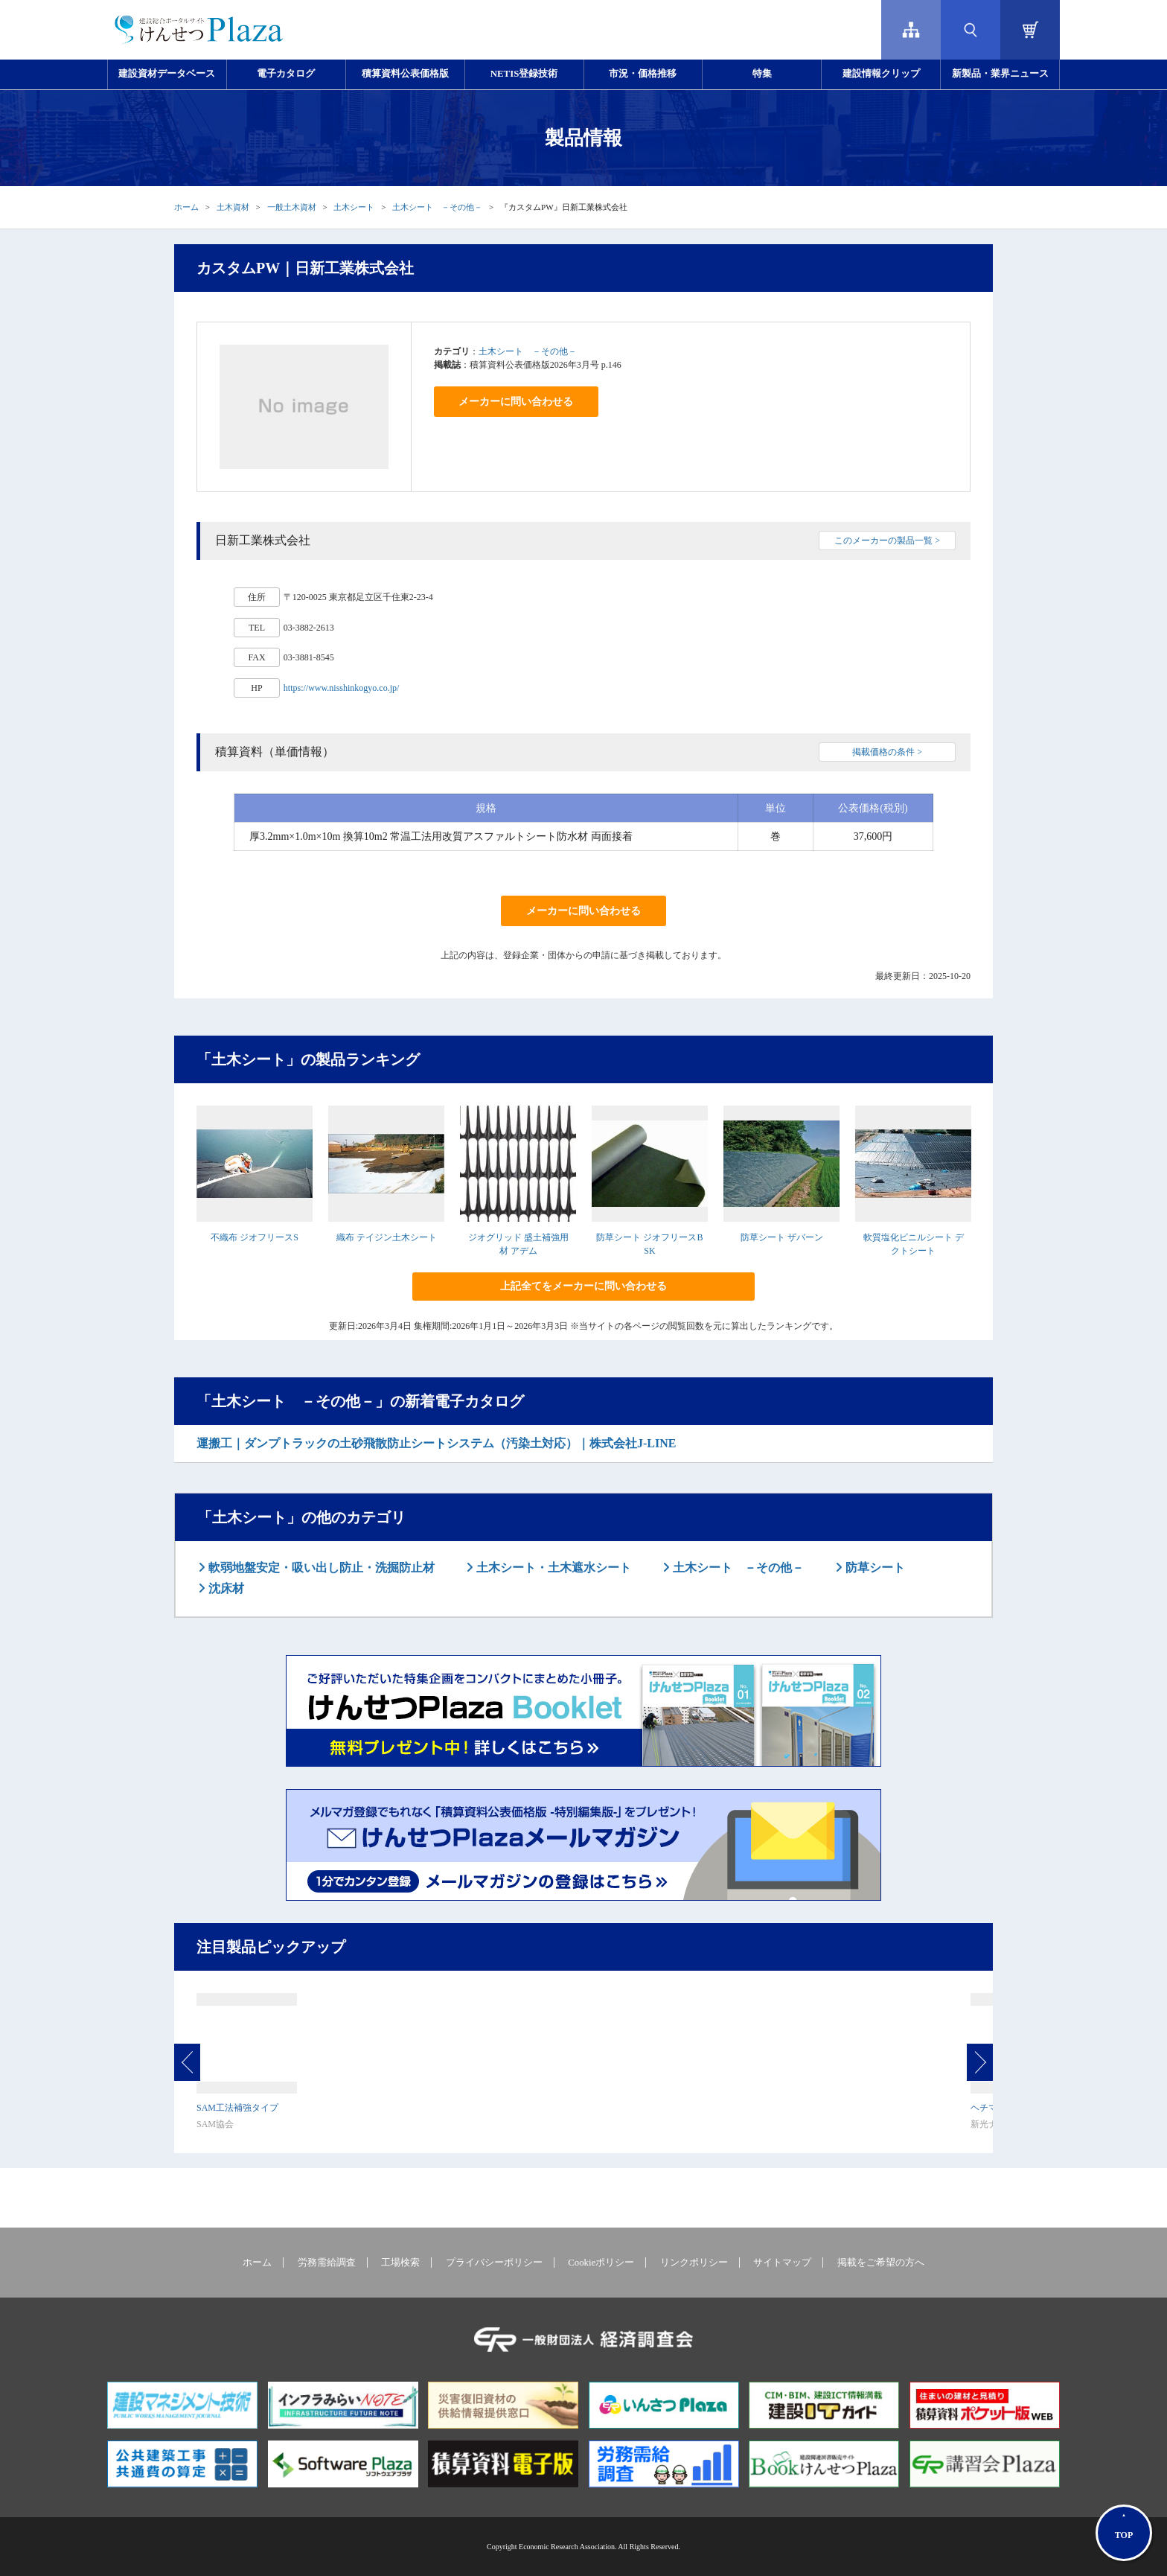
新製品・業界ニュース (1000, 73)
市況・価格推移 (643, 73)
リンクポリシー (694, 2262)
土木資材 (233, 207)
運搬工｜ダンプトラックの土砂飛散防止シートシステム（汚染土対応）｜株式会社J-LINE (436, 1443)
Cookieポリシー (601, 2262)
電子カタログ (286, 73)
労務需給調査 (327, 2262)
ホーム (186, 207)
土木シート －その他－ (437, 207)
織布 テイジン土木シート (386, 1237)
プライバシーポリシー (494, 2262)
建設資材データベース (166, 73)
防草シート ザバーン (782, 1237)
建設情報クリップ (881, 73)
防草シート (874, 1567)
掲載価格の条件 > (887, 752)
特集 (762, 73)
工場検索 (400, 2262)
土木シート (353, 207)
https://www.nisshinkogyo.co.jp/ (342, 688)
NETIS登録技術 (523, 73)
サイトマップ (782, 2262)
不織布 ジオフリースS (254, 1237)
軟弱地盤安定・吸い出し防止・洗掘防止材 (320, 1567)
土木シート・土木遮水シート (552, 1567)
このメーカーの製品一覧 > (887, 540)
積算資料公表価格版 (405, 73)
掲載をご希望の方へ (880, 2262)
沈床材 (224, 1588)
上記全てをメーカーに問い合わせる (583, 1286)
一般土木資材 (291, 207)
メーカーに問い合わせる (515, 401)
